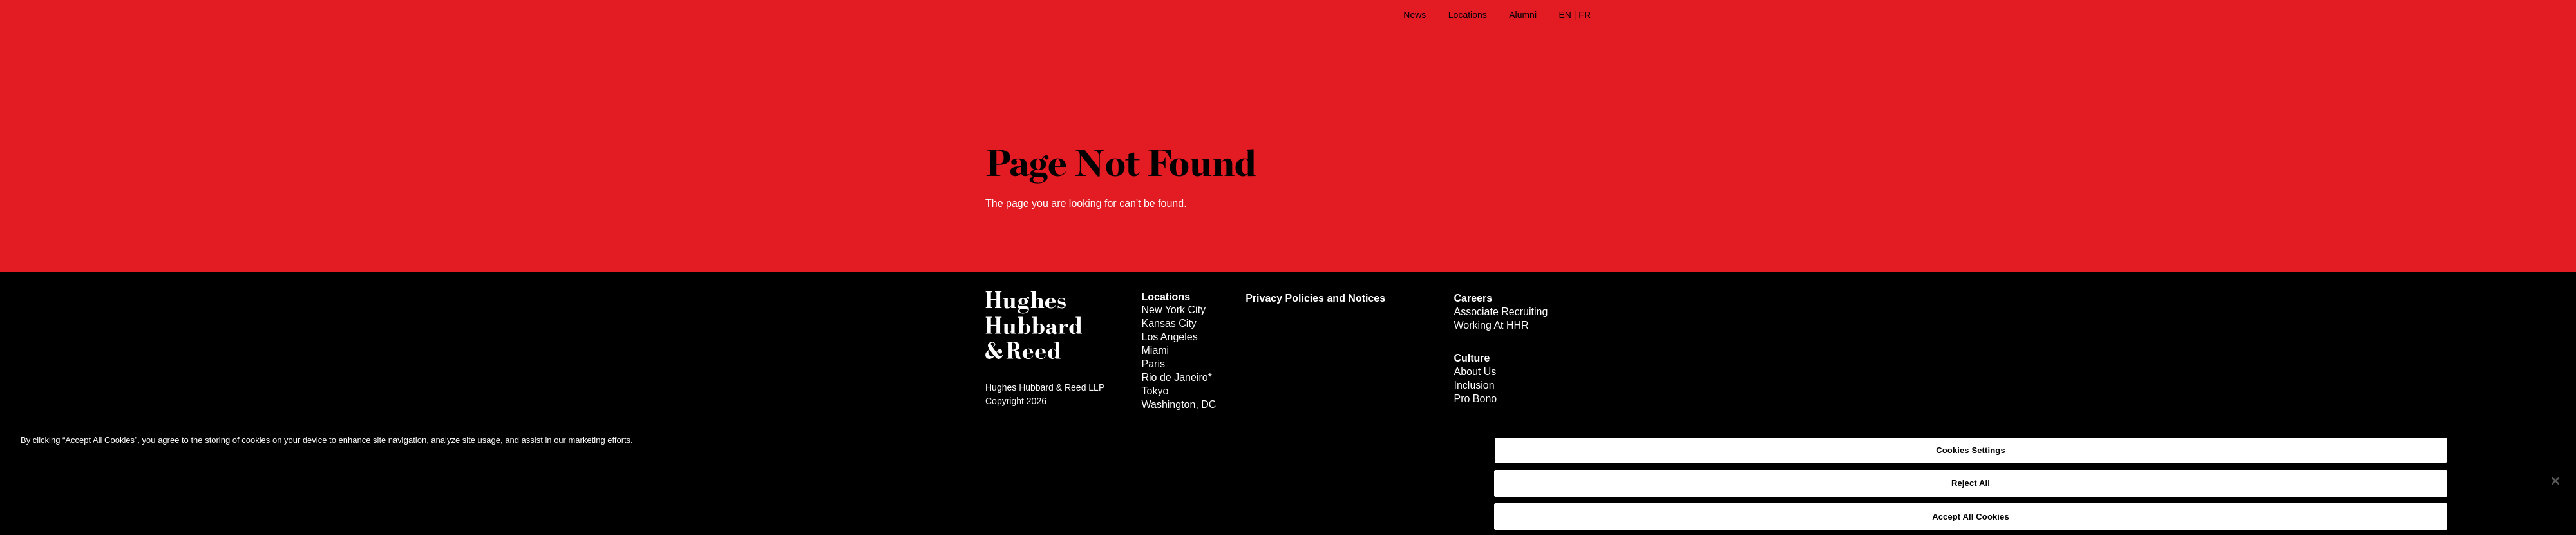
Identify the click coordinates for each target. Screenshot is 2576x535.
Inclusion (1474, 385)
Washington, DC (1179, 404)
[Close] (2555, 488)
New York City (1174, 309)
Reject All (1970, 491)
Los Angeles (1170, 336)
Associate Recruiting (1501, 311)
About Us (1475, 371)
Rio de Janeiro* (1177, 377)
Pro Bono (1475, 398)
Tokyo (1155, 390)
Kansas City (1169, 323)
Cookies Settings (1970, 458)
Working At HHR (1491, 325)
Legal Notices (1012, 426)
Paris (1153, 363)
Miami (1156, 350)
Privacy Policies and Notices (1315, 298)
